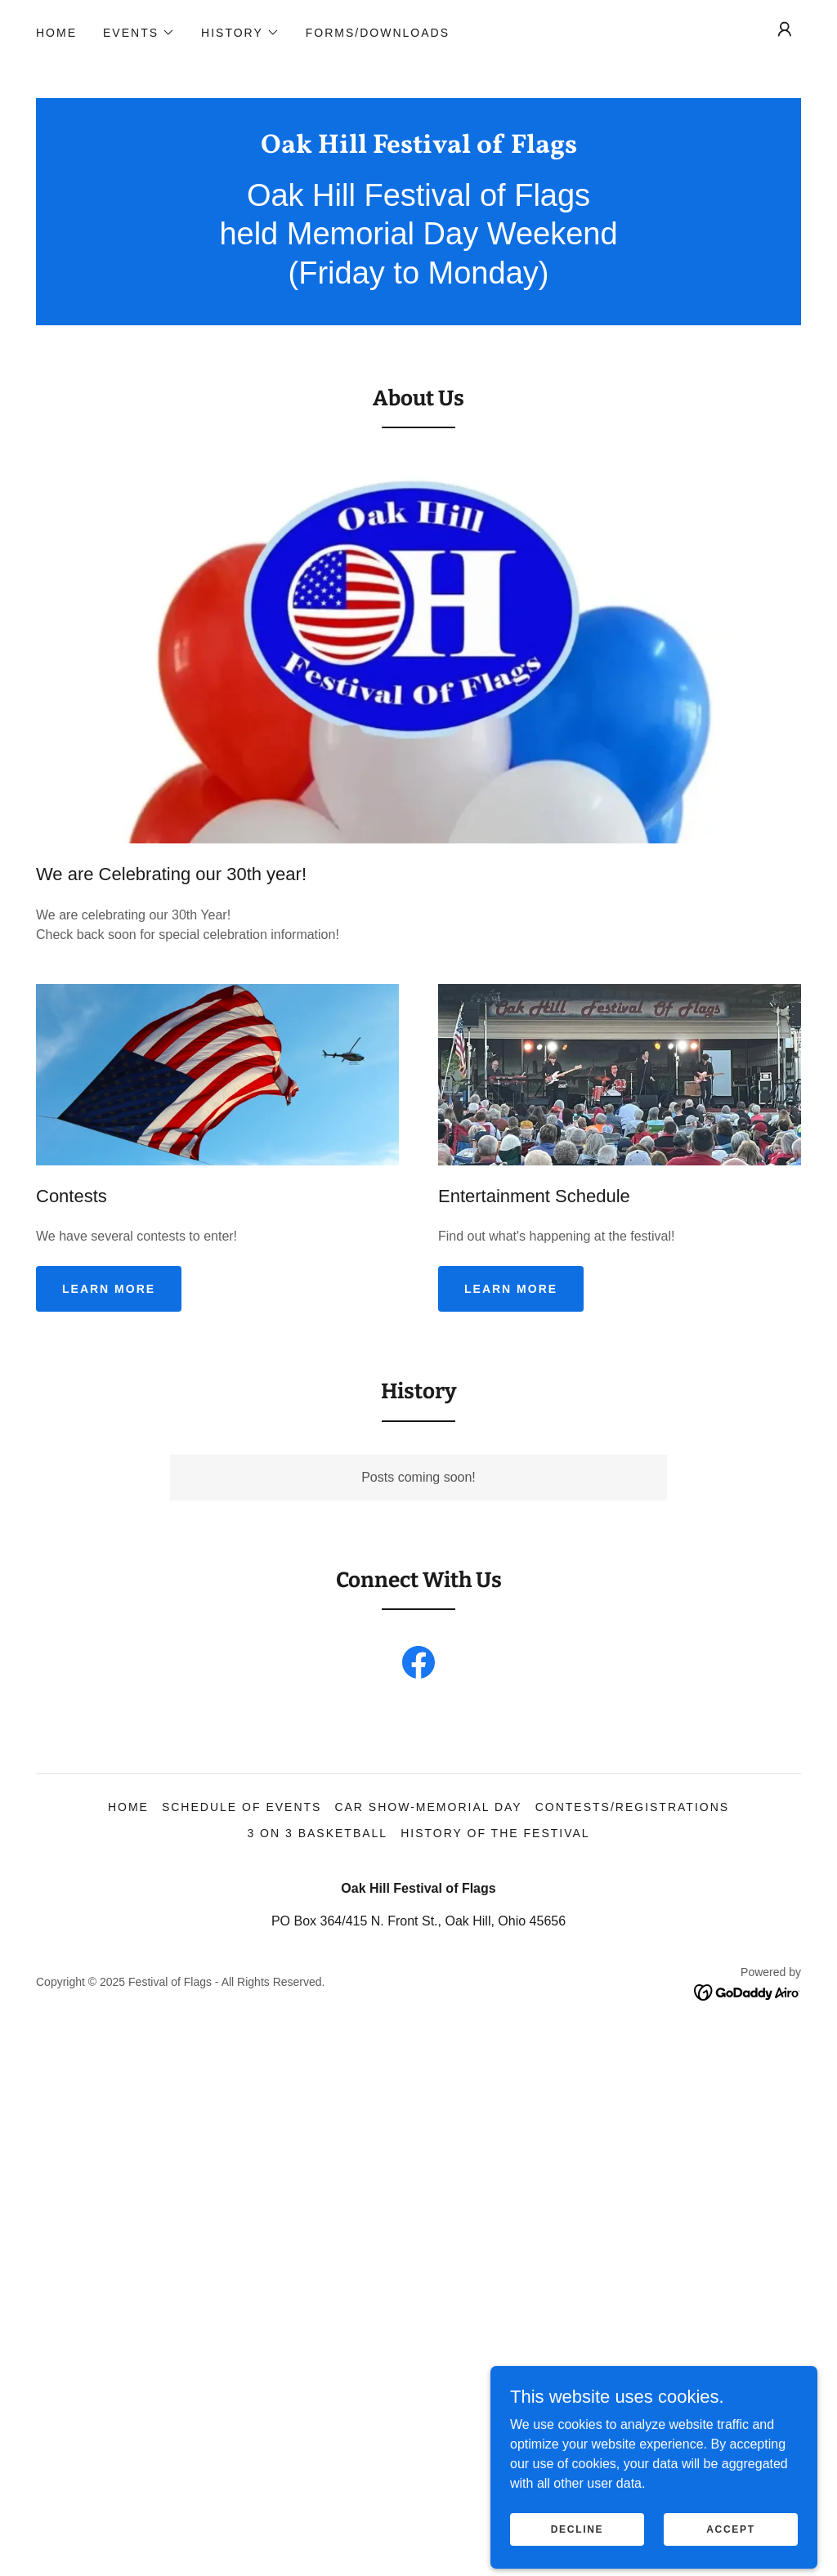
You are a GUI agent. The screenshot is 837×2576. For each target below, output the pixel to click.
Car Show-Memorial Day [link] (427, 1806)
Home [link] (56, 32)
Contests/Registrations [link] (632, 1806)
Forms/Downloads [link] (378, 32)
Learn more (108, 1288)
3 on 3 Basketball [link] (317, 1833)
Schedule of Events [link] (242, 1806)
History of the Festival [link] (495, 1833)
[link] (418, 148)
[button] (139, 32)
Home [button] (128, 1806)
